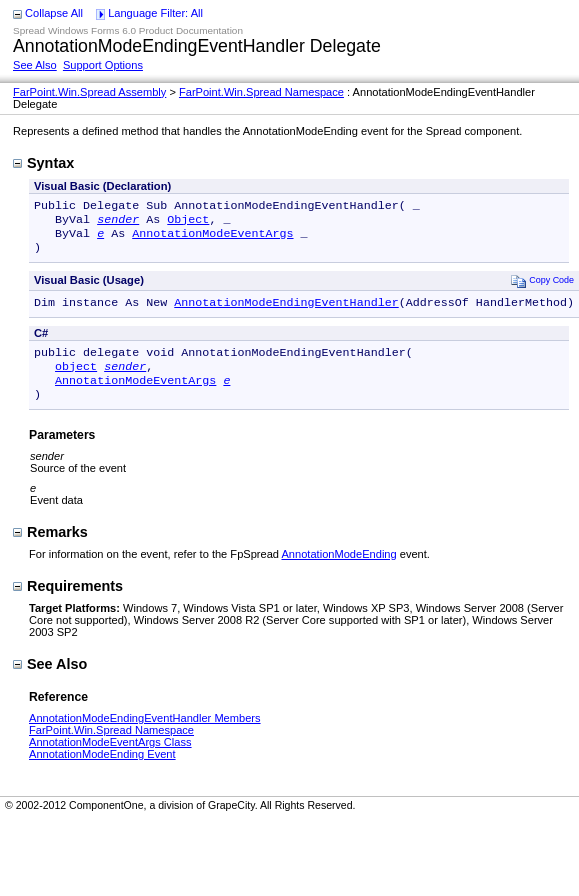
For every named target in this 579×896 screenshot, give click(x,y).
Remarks (50, 550)
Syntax (43, 163)
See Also (35, 65)
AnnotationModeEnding (338, 572)
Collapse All (54, 13)
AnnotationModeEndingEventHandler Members (145, 736)
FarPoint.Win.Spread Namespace (261, 92)
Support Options (103, 65)
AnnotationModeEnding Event (102, 772)
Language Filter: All (155, 13)
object (76, 380)
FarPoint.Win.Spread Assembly (89, 92)
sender (118, 223)
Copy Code (542, 288)
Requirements (68, 604)
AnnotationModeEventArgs (212, 239)
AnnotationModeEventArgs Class (110, 760)
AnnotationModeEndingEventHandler (286, 312)
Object (188, 223)
